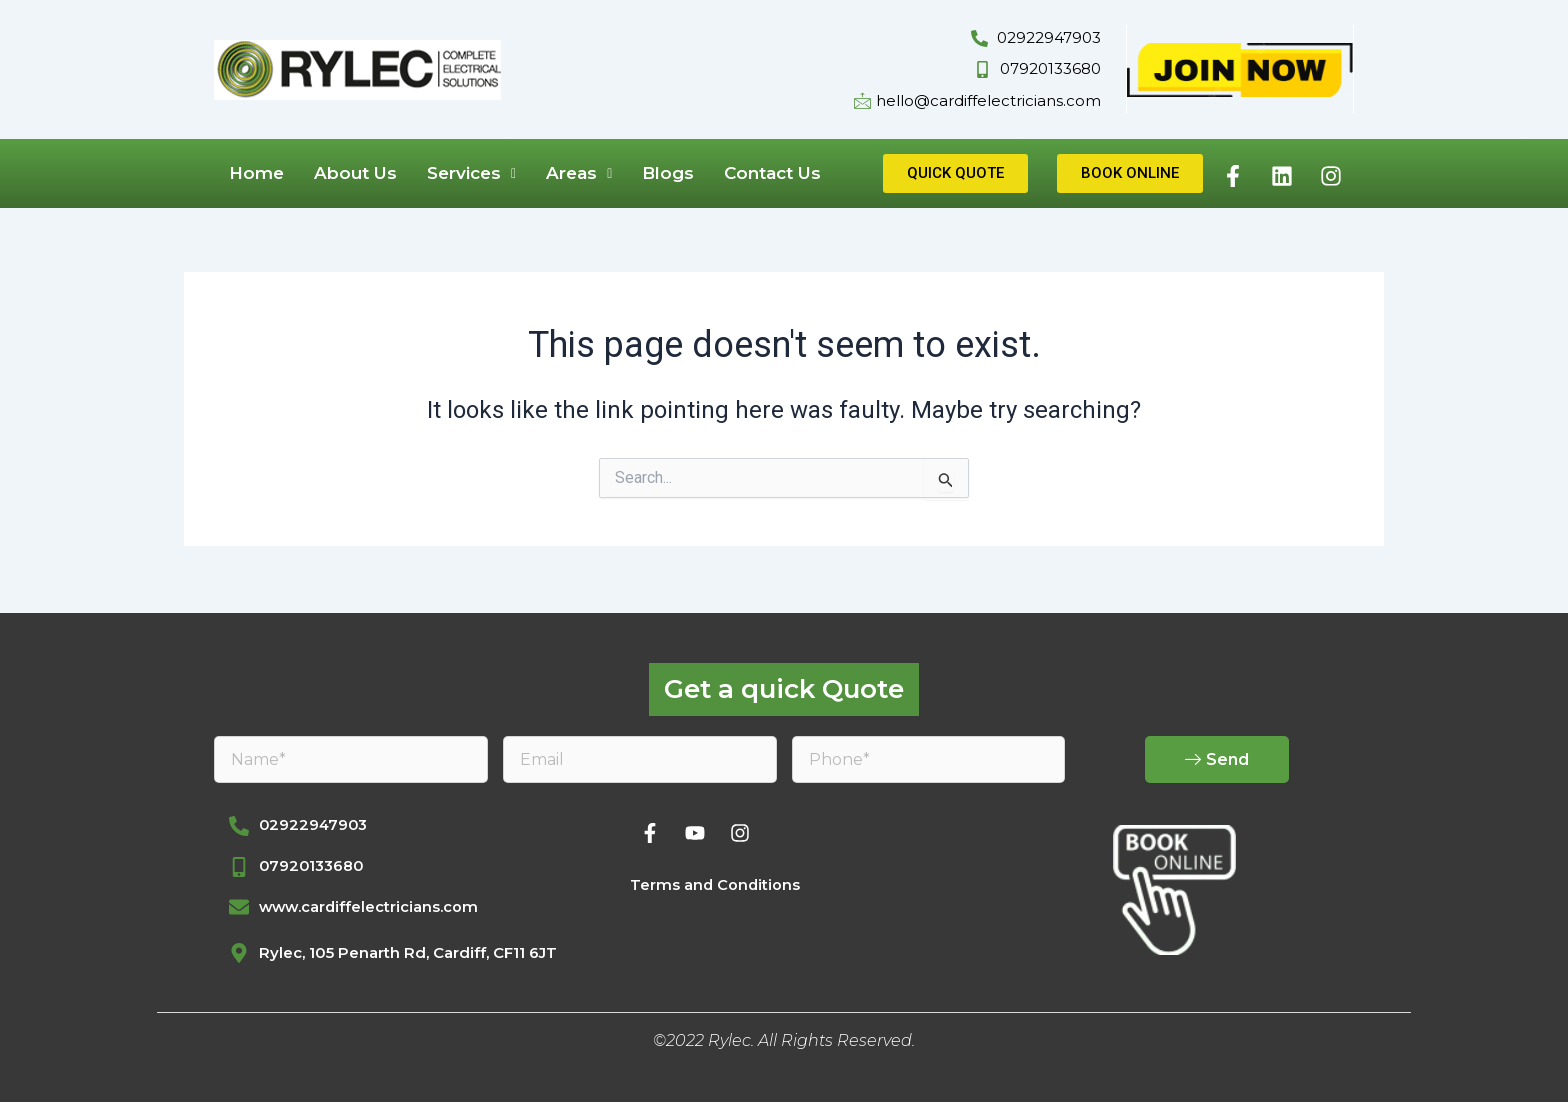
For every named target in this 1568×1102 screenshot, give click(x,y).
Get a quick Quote (784, 686)
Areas (579, 173)
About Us (355, 173)
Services (471, 173)
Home (256, 173)
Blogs (668, 173)
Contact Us (772, 173)
